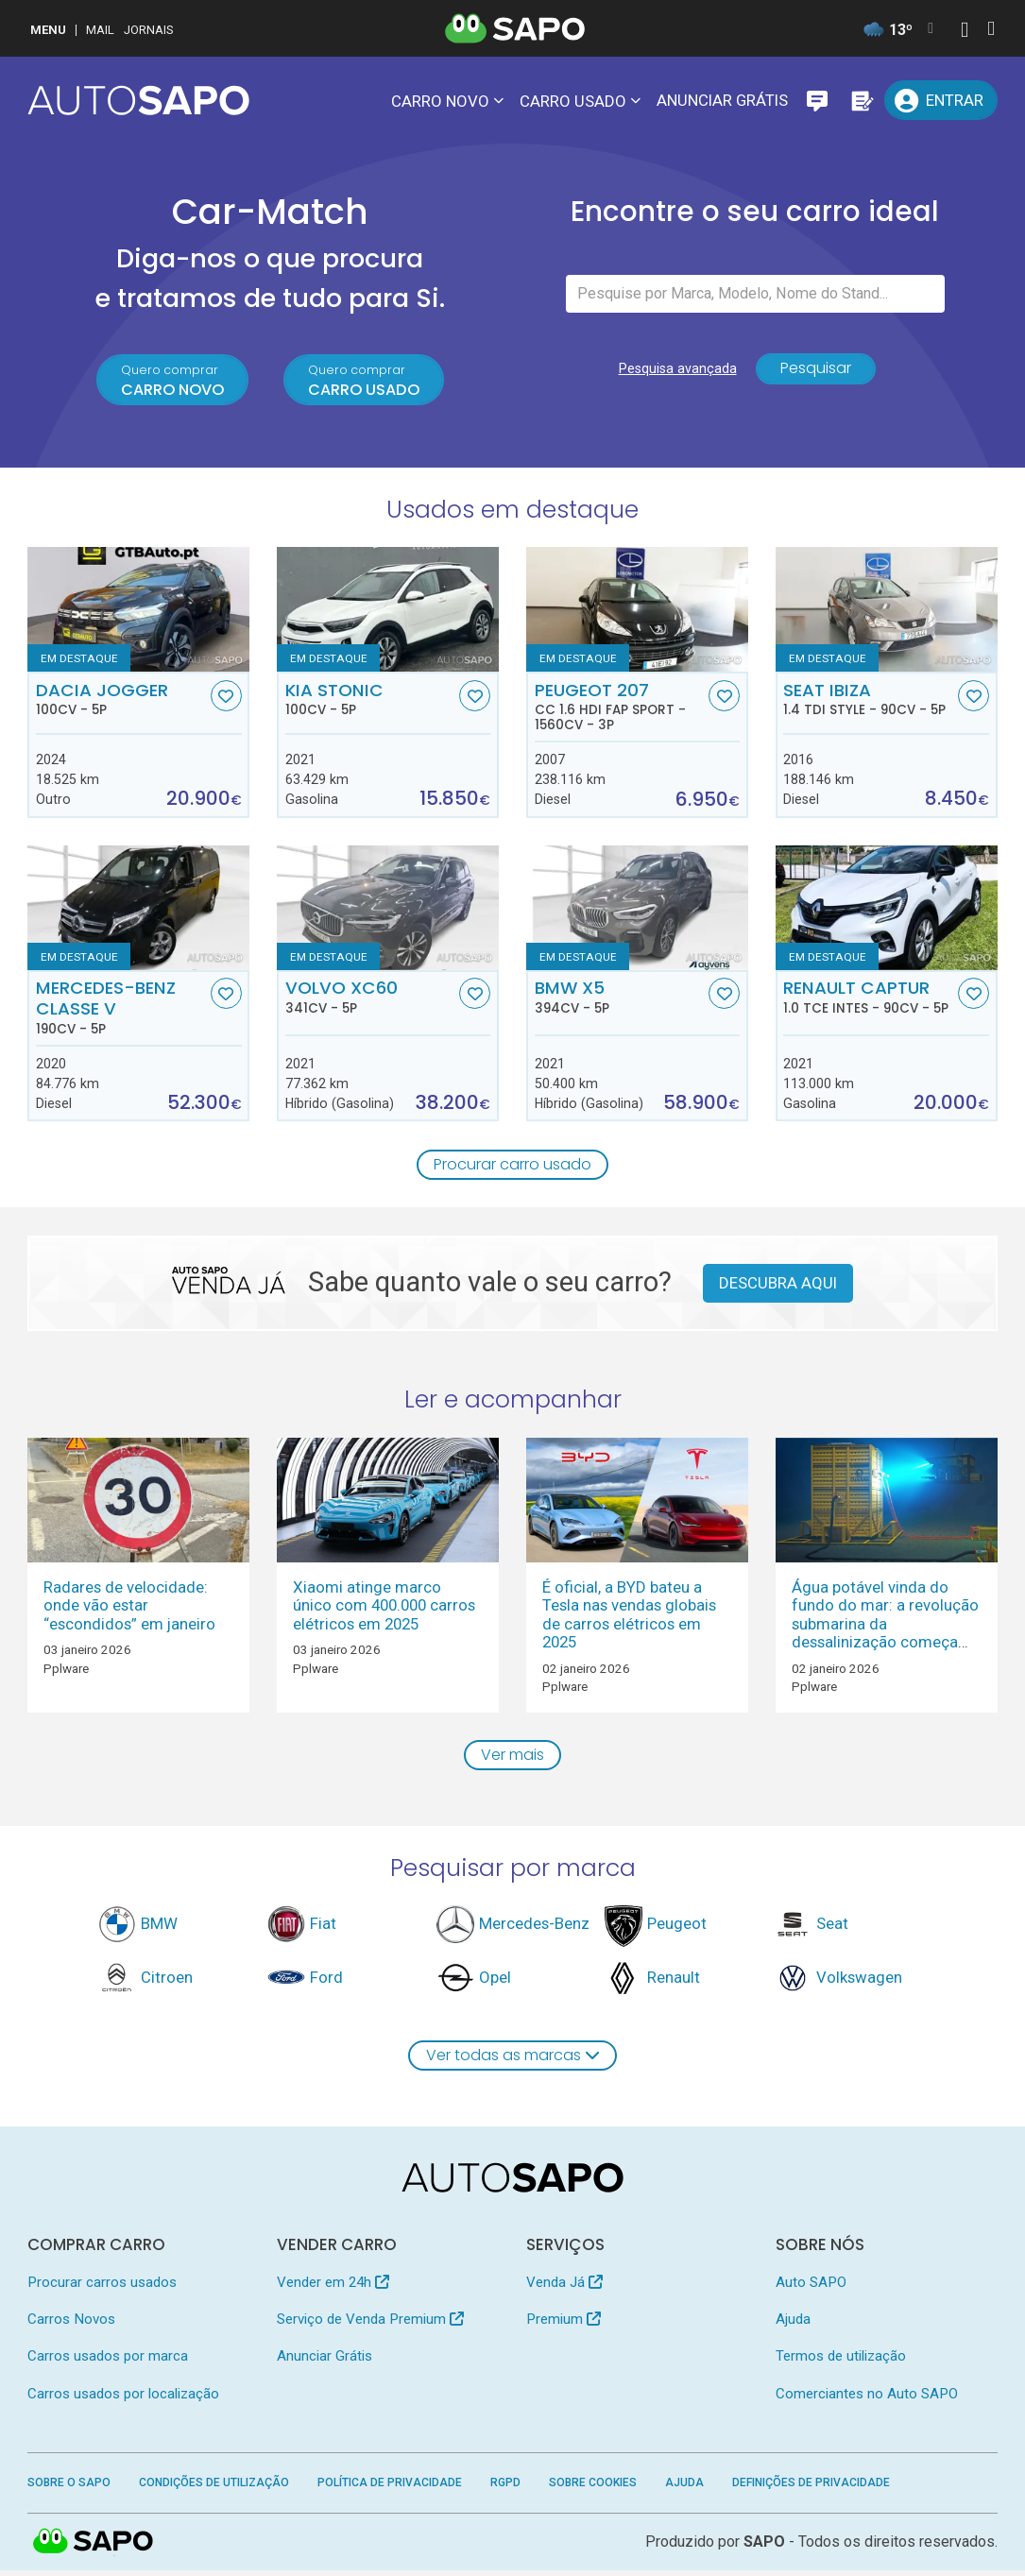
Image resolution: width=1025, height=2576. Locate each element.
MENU (48, 30)
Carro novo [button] (440, 101)
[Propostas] (860, 100)
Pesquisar (815, 374)
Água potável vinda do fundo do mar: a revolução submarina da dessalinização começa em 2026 (885, 1627)
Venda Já (564, 2287)
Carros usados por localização (123, 2399)
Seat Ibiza (868, 702)
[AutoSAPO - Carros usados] (138, 100)
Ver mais (513, 1759)
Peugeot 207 (620, 709)
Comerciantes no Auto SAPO (867, 2399)
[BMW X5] (637, 910)
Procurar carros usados (102, 2287)
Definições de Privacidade (811, 2488)
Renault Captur (868, 999)
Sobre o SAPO (69, 2488)
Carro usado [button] (573, 101)
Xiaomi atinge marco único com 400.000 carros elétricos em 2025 (384, 1609)
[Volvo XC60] (388, 910)
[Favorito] (226, 698)
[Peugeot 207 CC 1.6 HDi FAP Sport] (637, 612)
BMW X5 (620, 999)
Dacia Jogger (121, 702)
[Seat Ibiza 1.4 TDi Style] (887, 612)
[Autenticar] (964, 32)
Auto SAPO (811, 2287)
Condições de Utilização (214, 2488)
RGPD (505, 2488)
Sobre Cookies (593, 2488)
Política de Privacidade (389, 2488)
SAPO (764, 2547)
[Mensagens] (817, 100)
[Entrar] (940, 100)
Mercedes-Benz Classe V (121, 1010)
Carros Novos (71, 2324)
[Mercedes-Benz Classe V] (138, 910)
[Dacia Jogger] (138, 612)
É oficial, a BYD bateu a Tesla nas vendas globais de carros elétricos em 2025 (629, 1618)
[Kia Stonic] (388, 612)
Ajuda (793, 2324)
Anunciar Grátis (722, 100)
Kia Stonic (370, 702)
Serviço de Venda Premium (370, 2324)
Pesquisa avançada (674, 374)
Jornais (149, 30)
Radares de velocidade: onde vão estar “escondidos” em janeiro (129, 1609)
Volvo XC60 (370, 999)
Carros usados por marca (107, 2362)
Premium (563, 2324)
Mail (100, 30)
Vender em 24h (333, 2287)
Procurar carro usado (513, 1167)
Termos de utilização (841, 2362)
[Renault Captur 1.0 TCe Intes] (887, 910)
